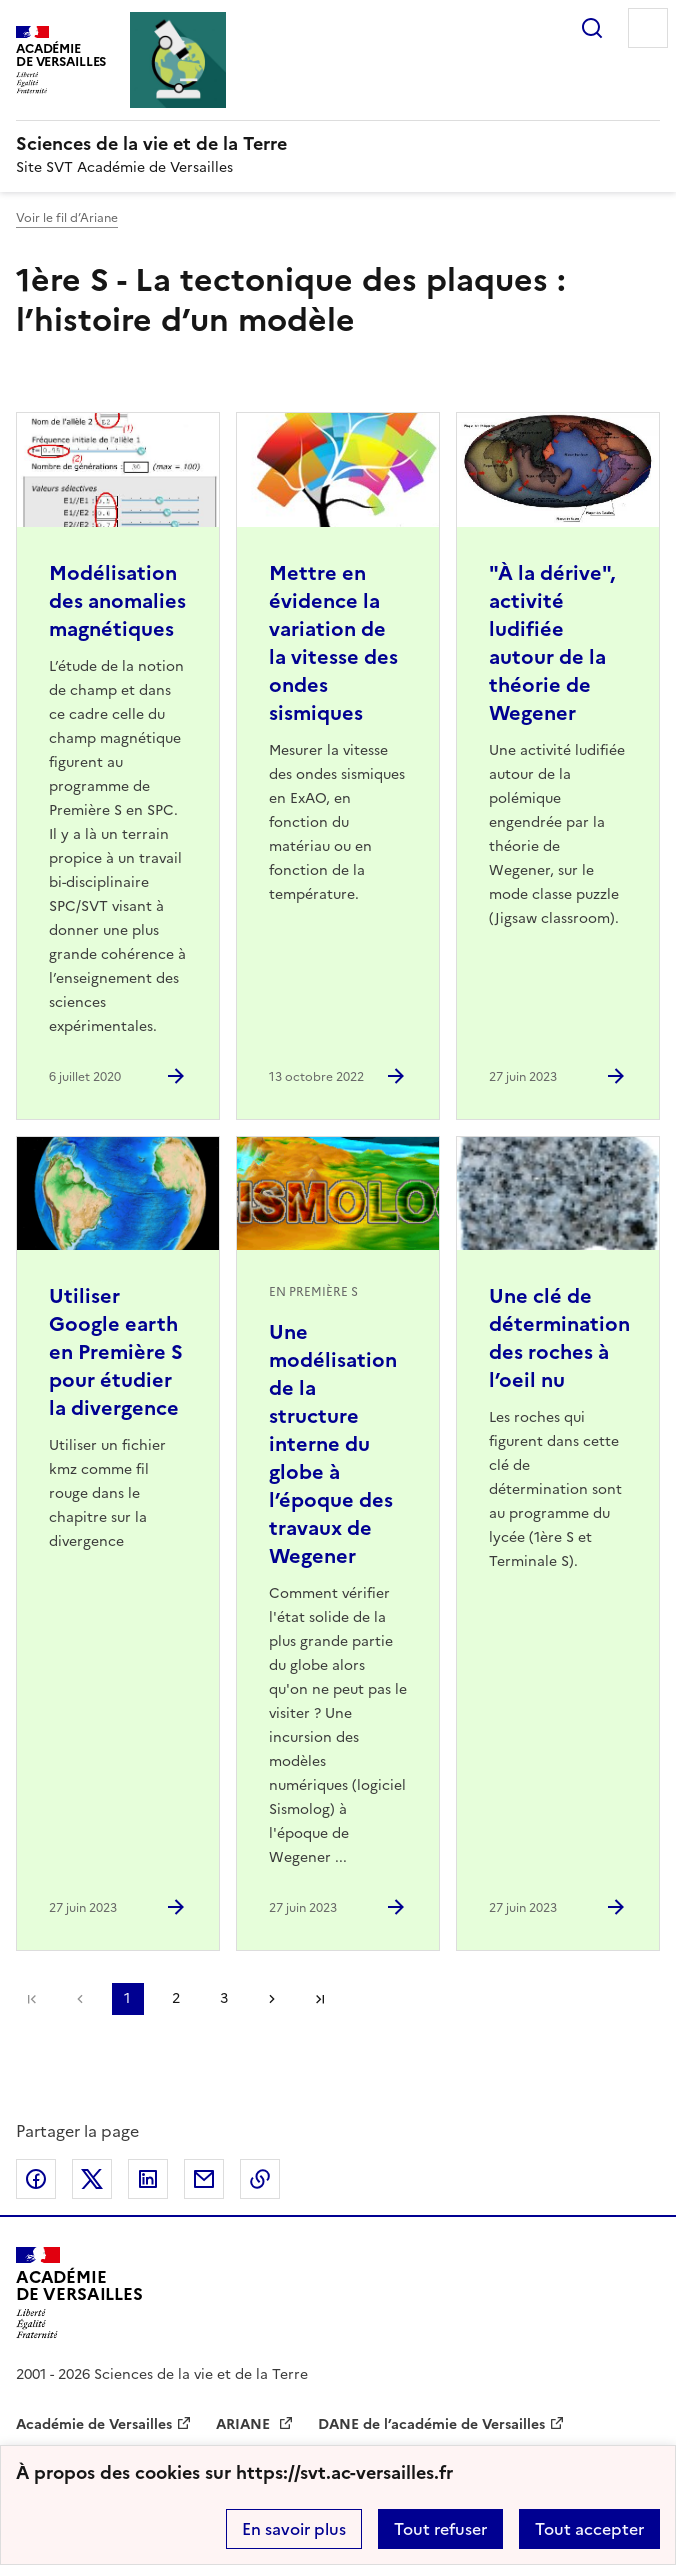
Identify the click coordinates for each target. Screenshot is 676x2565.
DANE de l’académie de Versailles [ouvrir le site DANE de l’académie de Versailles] (431, 2424)
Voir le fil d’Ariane (67, 218)
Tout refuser (440, 2529)
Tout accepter (589, 2529)
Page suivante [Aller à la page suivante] (272, 1999)
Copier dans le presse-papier (260, 2179)
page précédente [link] (80, 1999)
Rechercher (592, 28)
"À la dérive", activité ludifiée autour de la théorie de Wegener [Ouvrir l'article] (552, 643)
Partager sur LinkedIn (148, 2179)
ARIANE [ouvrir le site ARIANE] (245, 2424)
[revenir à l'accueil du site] (338, 144)
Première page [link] (32, 1999)
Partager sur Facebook (36, 2179)
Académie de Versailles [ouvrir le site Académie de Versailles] (94, 2424)
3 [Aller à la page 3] (224, 1998)
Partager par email (204, 2179)
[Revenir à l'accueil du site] (79, 2292)
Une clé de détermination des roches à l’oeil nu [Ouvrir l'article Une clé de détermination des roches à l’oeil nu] (559, 1338)
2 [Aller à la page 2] (176, 1998)
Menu (648, 28)
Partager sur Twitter (92, 2179)
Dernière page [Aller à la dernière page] (320, 1999)
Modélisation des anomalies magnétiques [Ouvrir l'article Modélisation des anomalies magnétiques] (117, 601)
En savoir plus (294, 2529)
